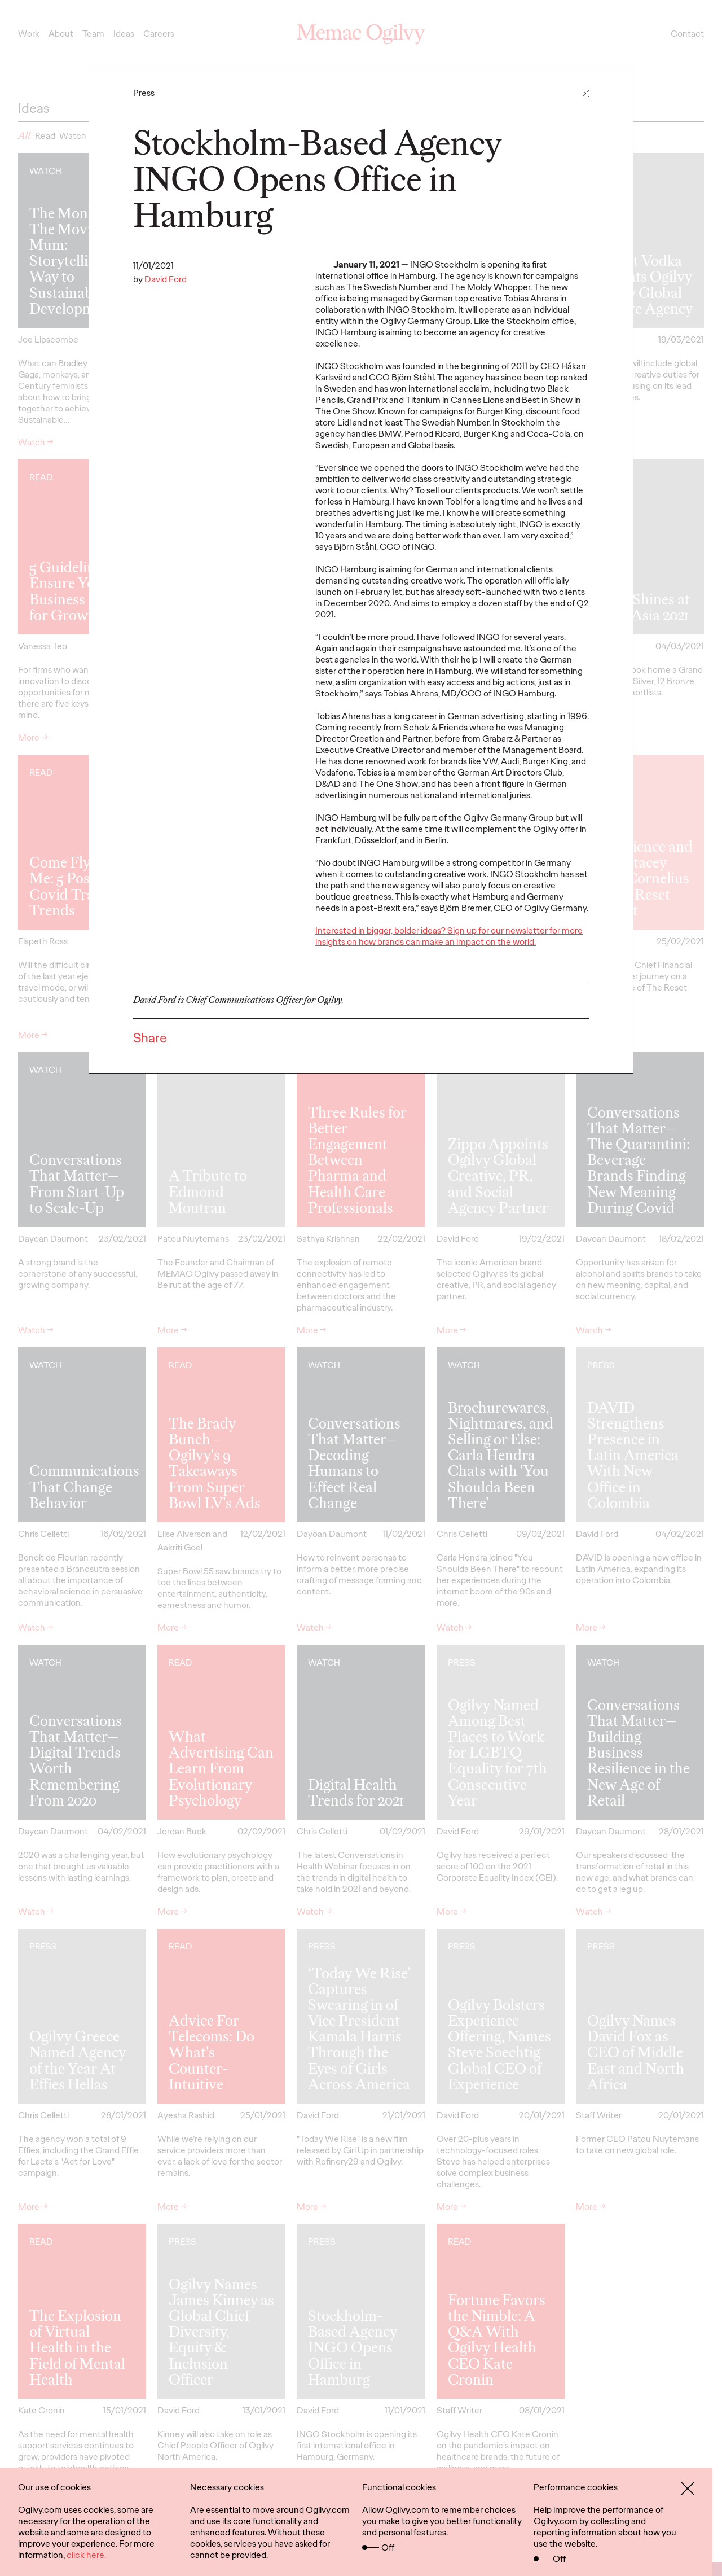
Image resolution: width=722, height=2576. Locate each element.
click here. (86, 2555)
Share (150, 1038)
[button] (585, 93)
